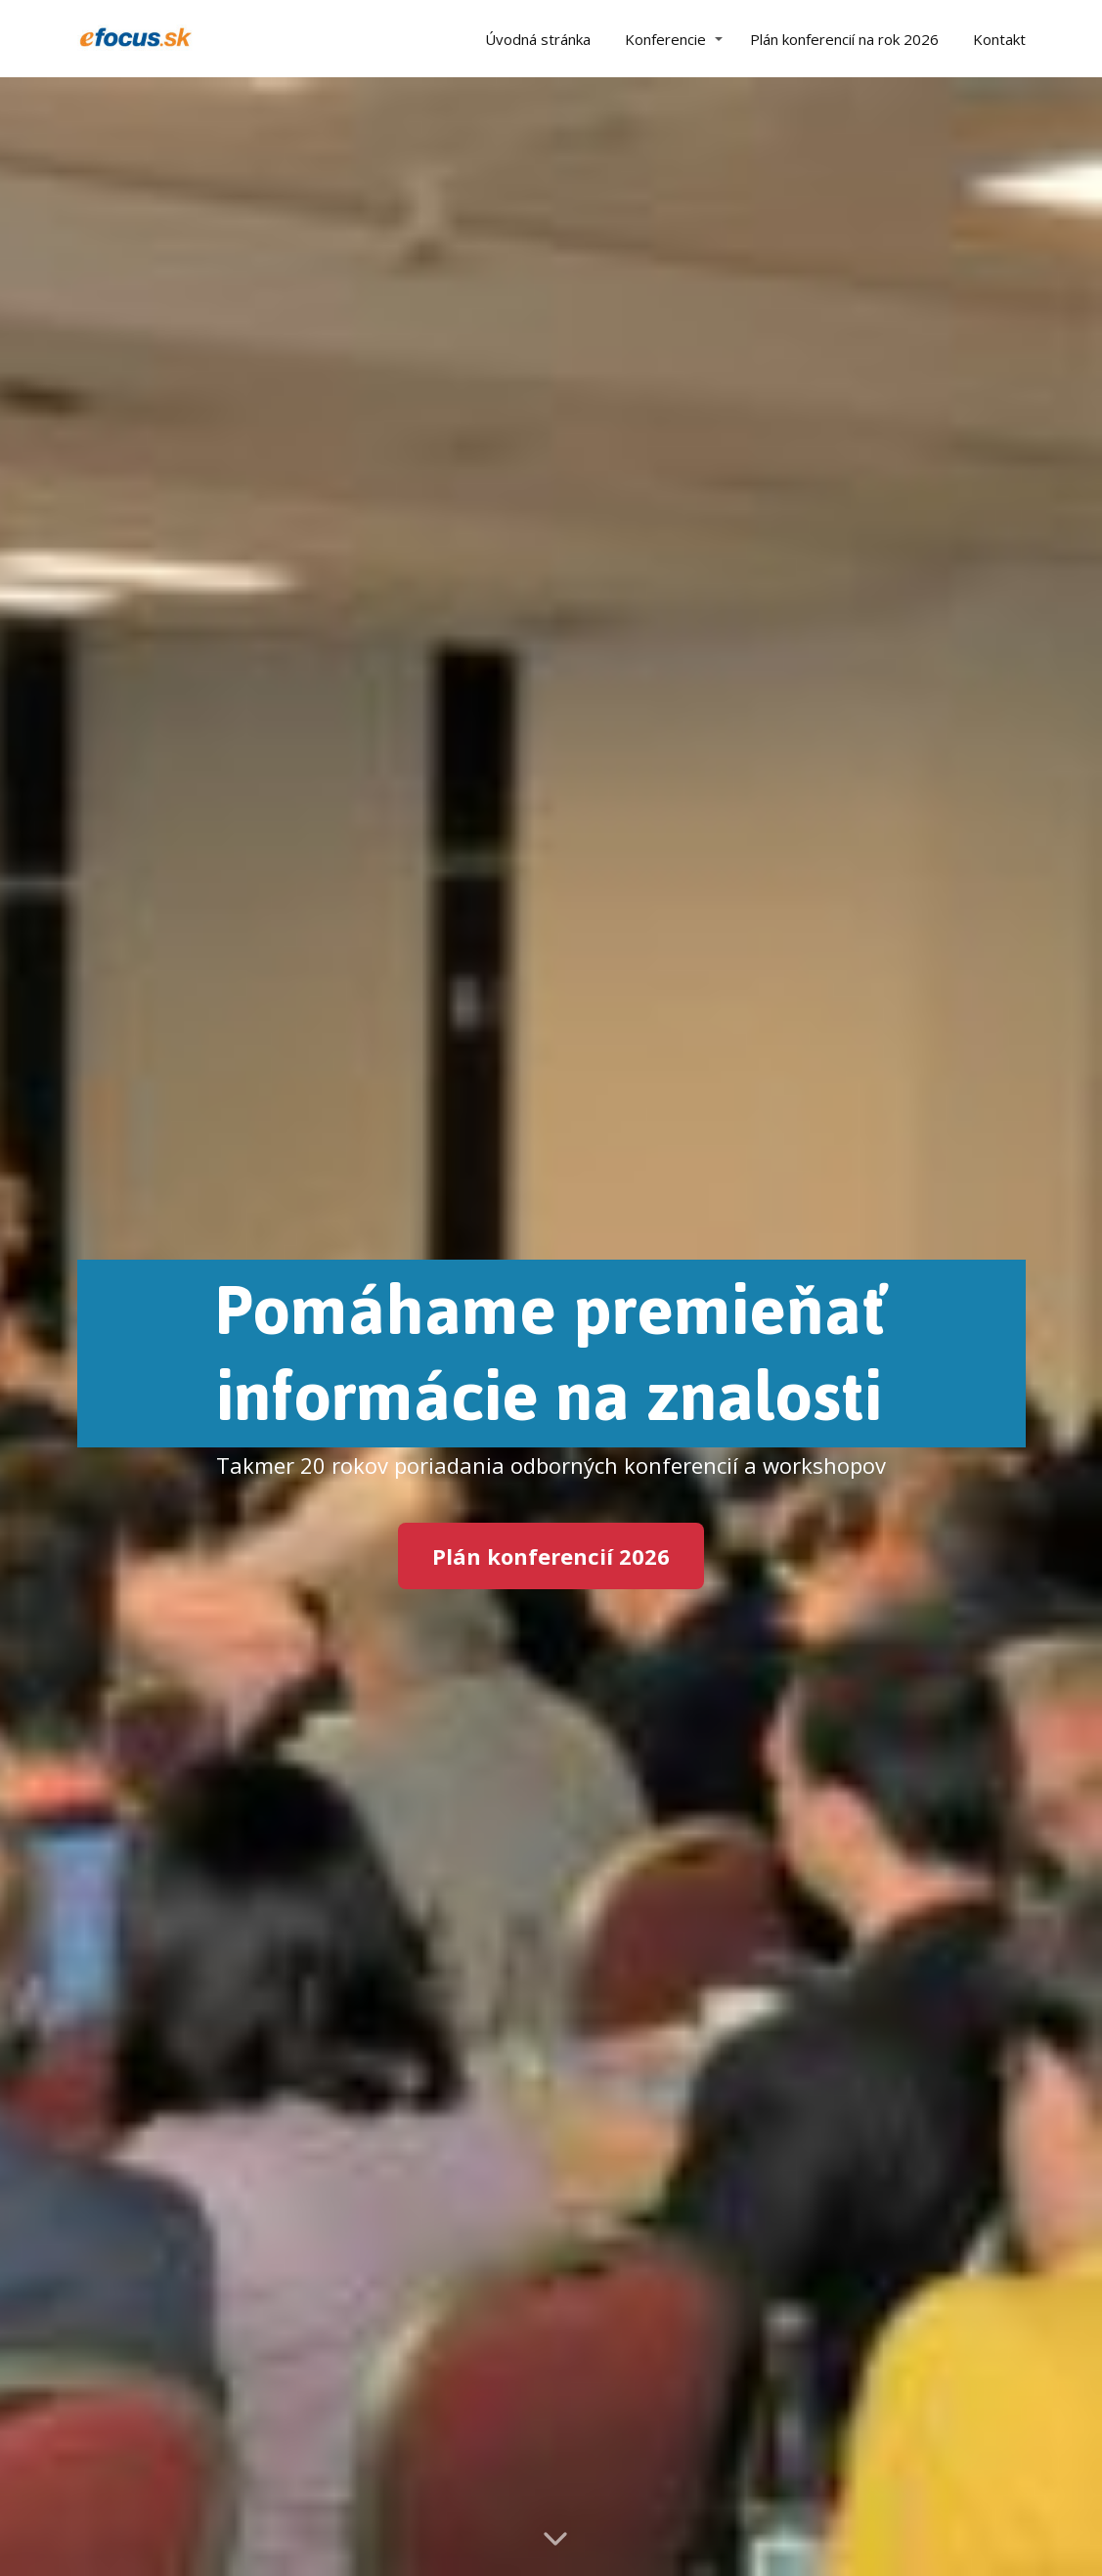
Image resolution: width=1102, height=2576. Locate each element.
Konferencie (665, 39)
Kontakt (999, 39)
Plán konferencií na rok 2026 (844, 39)
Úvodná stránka (538, 39)
